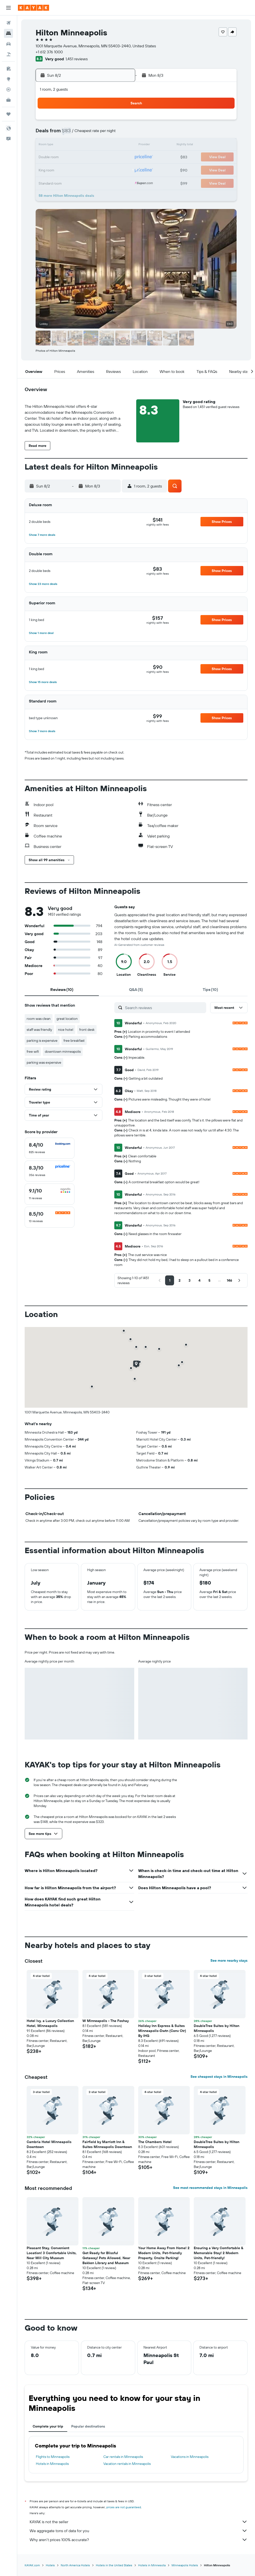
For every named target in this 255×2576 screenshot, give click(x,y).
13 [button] (95, 145)
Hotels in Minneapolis (52, 2463)
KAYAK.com (32, 2565)
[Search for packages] (8, 54)
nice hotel (65, 1029)
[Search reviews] (164, 1007)
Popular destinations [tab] (88, 2426)
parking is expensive (42, 1040)
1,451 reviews (76, 58)
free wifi (33, 1051)
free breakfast (74, 1040)
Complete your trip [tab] (48, 2426)
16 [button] (48, 157)
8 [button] (119, 133)
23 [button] (47, 169)
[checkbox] (49, 1148)
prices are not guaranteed (123, 2507)
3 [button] (60, 133)
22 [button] (119, 157)
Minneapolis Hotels (185, 2565)
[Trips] (8, 114)
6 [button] (95, 133)
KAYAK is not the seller (139, 2522)
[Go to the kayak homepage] (33, 8)
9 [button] (48, 145)
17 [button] (59, 157)
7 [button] (107, 133)
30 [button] (47, 181)
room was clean (39, 1018)
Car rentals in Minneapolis (123, 2456)
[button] (8, 7)
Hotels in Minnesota (152, 2565)
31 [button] (60, 181)
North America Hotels (75, 2565)
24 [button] (59, 169)
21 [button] (107, 157)
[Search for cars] (8, 44)
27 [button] (95, 169)
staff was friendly (39, 1029)
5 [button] (83, 133)
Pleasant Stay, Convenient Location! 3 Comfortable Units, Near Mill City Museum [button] (52, 2253)
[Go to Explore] (8, 79)
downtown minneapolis (63, 1051)
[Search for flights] (8, 23)
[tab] (62, 989)
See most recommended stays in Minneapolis (210, 2187)
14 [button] (107, 145)
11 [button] (71, 145)
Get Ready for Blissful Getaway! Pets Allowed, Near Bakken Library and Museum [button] (106, 2258)
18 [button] (71, 157)
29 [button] (119, 169)
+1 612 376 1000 (49, 51)
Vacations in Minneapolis (189, 2456)
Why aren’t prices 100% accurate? (139, 2540)
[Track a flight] (8, 89)
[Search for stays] (8, 33)
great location (67, 1018)
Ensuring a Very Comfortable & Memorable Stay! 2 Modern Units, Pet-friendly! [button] (218, 2253)
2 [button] (48, 133)
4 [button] (71, 133)
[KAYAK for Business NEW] (8, 100)
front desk (87, 1029)
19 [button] (83, 157)
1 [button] (119, 121)
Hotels (50, 2565)
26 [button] (83, 169)
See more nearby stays (229, 1960)
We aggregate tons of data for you (139, 2531)
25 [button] (71, 169)
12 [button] (83, 145)
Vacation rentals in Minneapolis (127, 2463)
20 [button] (95, 157)
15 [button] (119, 145)
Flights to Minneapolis (52, 2456)
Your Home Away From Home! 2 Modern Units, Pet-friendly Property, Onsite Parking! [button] (164, 2253)
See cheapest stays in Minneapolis (219, 2076)
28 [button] (107, 169)
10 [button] (60, 145)
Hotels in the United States (114, 2565)
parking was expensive (44, 1062)
